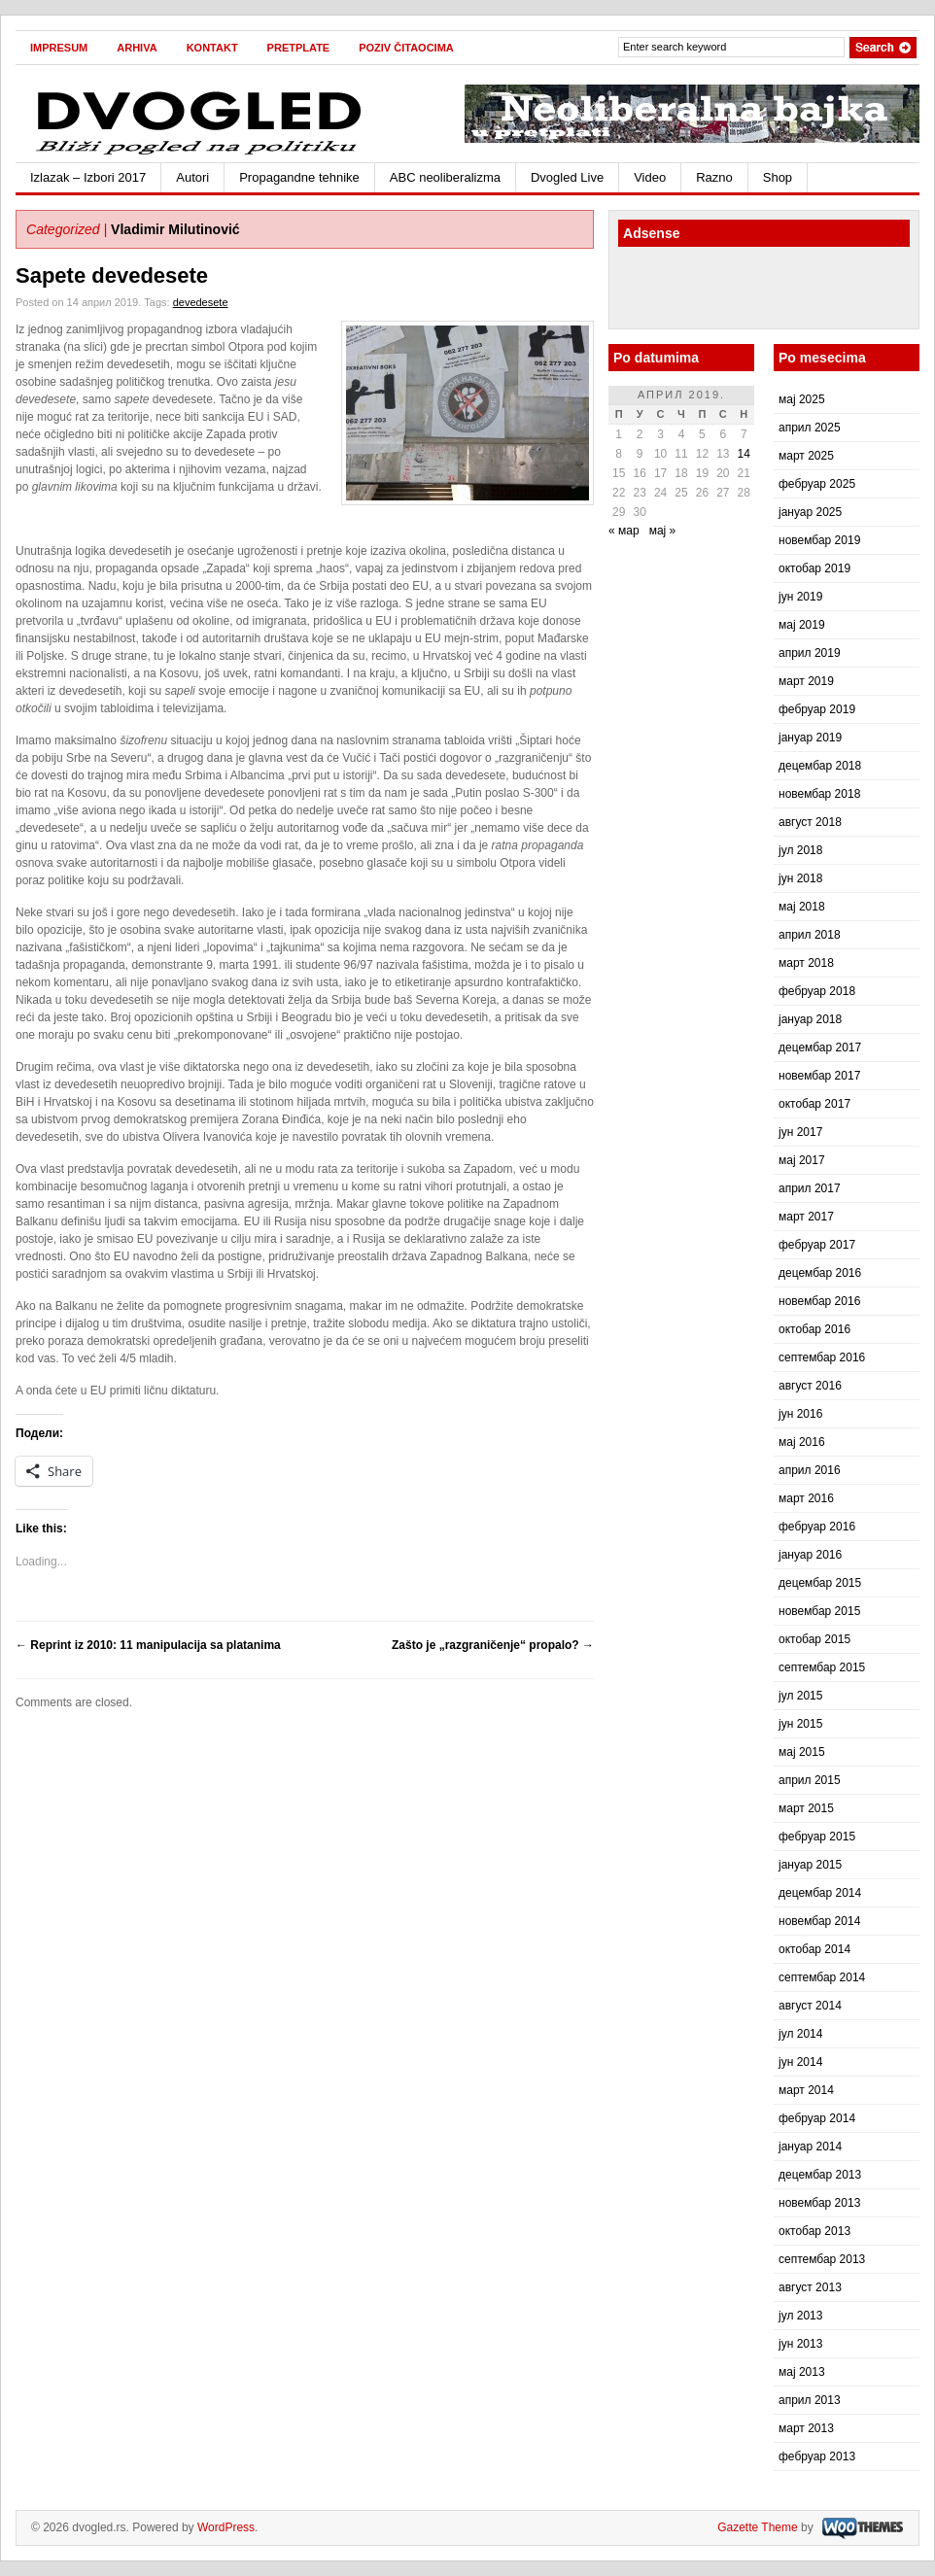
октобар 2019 (814, 568)
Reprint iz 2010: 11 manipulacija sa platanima (148, 1645)
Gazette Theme (757, 2527)
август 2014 (810, 2005)
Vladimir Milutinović (175, 229)
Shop (777, 177)
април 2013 (810, 2400)
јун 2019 (800, 596)
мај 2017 (802, 1160)
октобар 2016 (814, 1329)
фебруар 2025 (817, 484)
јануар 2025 (810, 512)
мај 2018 (802, 906)
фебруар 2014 (817, 2118)
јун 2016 (800, 1414)
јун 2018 (800, 878)
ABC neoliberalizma (445, 177)
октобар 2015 (814, 1639)
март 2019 (806, 681)
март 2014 (806, 2090)
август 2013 (810, 2287)
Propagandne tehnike (299, 177)
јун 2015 (800, 1724)
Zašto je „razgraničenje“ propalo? (493, 1645)
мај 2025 (802, 399)
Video (650, 177)
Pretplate (298, 47)
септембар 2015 (822, 1667)
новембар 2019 (819, 540)
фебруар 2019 (817, 709)
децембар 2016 (820, 1273)
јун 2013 (800, 2344)
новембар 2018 (819, 794)
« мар (624, 530)
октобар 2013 (814, 2231)
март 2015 (806, 1808)
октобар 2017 (814, 1104)
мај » (662, 530)
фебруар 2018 (817, 991)
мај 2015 (802, 1752)
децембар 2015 (820, 1583)
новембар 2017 (819, 1075)
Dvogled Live (567, 177)
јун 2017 (800, 1132)
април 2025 (810, 427)
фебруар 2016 (817, 1526)
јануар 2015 (810, 1865)
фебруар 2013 (817, 2456)
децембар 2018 (820, 766)
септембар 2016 (822, 1357)
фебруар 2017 (817, 1245)
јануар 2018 (810, 1019)
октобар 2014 (814, 1949)
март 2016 (806, 1498)
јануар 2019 (810, 737)
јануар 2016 (810, 1555)
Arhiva (136, 47)
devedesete (200, 302)
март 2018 (806, 963)
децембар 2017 (820, 1047)
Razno (714, 177)
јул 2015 (800, 1695)
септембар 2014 (822, 1977)
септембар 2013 (822, 2259)
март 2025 (806, 456)
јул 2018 (800, 850)
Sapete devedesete (112, 275)
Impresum (58, 47)
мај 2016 (802, 1442)
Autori (192, 177)
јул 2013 (800, 2315)
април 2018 (810, 935)
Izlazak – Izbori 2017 (88, 177)
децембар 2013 (820, 2174)
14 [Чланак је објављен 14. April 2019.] (744, 454)
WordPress (226, 2527)
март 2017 (806, 1216)
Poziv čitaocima (406, 47)
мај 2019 (802, 625)
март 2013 (806, 2428)
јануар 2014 (810, 2146)
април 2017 (810, 1188)
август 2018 (810, 822)
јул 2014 (800, 2034)
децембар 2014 (820, 1893)
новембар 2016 (819, 1301)
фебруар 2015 (817, 1836)
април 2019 (810, 653)
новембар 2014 (819, 1921)
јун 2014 (800, 2062)
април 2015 (810, 1780)
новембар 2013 (819, 2203)
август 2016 (810, 1385)
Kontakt (212, 47)
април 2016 (810, 1470)
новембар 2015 (819, 1611)
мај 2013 (802, 2372)
